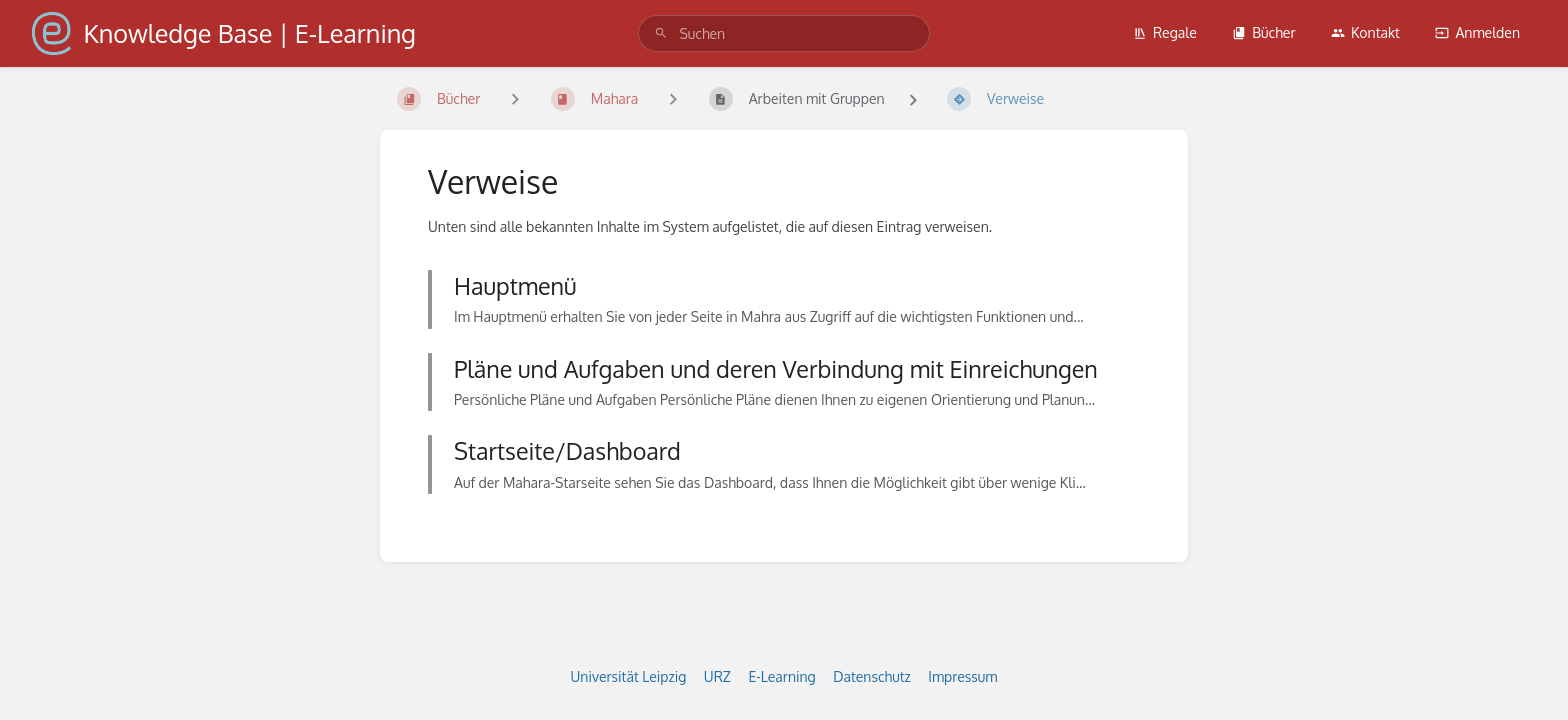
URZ (717, 676)
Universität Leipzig (629, 676)
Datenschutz (872, 676)
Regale (1165, 32)
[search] (783, 33)
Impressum (962, 676)
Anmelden (1477, 32)
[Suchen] (661, 33)
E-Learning (781, 676)
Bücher (1263, 32)
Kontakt (1365, 32)
